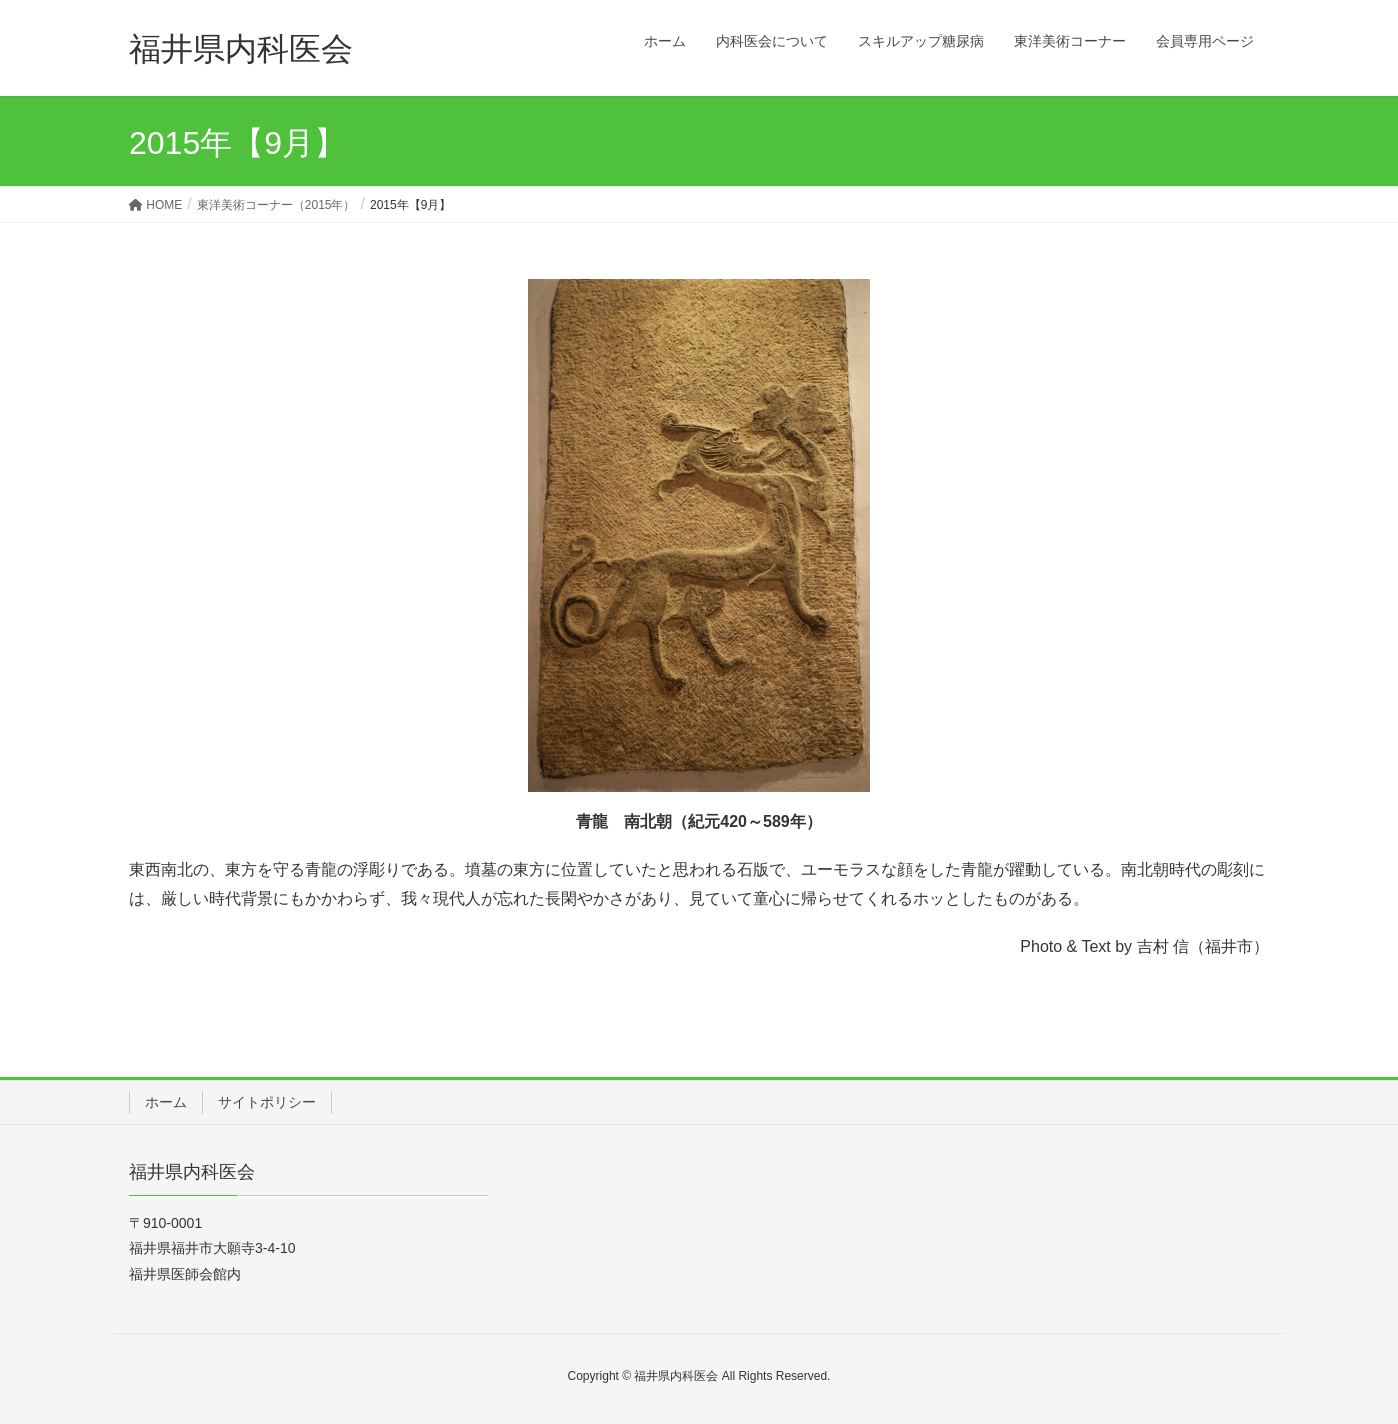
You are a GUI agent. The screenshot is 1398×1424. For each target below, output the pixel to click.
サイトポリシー (267, 1102)
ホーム (166, 1102)
